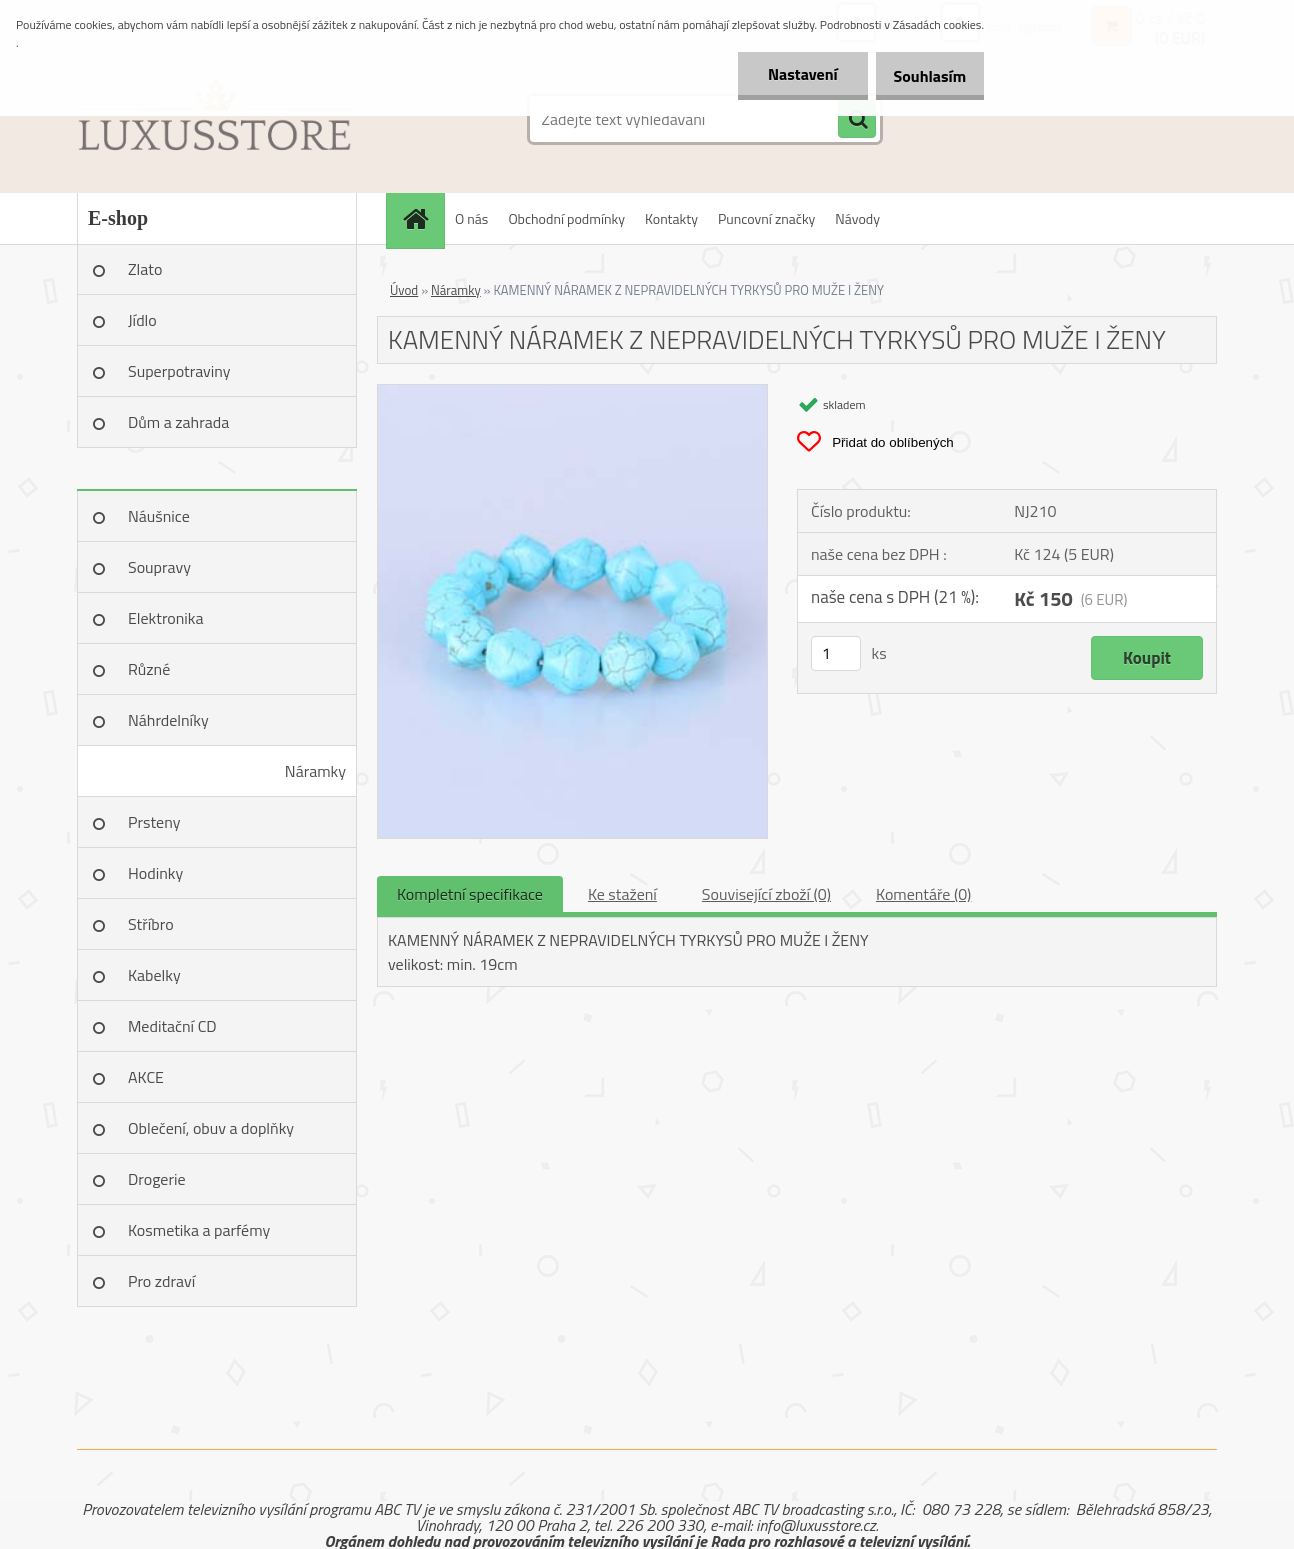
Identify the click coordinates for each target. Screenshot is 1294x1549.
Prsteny (154, 822)
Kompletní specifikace (470, 894)
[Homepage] (422, 218)
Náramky (315, 771)
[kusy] (836, 653)
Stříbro (151, 924)
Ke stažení (622, 894)
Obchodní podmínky (566, 218)
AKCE (146, 1077)
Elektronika (165, 618)
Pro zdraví (161, 1281)
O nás (471, 218)
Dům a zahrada (178, 422)
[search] (857, 120)
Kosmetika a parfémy (199, 1230)
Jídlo (142, 320)
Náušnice (159, 516)
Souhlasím (922, 76)
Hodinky (155, 873)
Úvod (404, 290)
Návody (857, 218)
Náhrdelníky (168, 720)
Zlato (145, 269)
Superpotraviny (179, 371)
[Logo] (214, 119)
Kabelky (154, 975)
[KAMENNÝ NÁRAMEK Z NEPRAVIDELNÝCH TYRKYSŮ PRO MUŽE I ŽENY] (572, 393)
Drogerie (157, 1179)
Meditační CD (172, 1026)
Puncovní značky (766, 218)
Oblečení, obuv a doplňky (211, 1128)
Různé (149, 669)
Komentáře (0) (923, 894)
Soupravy (159, 567)
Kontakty (671, 218)
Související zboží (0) (766, 894)
